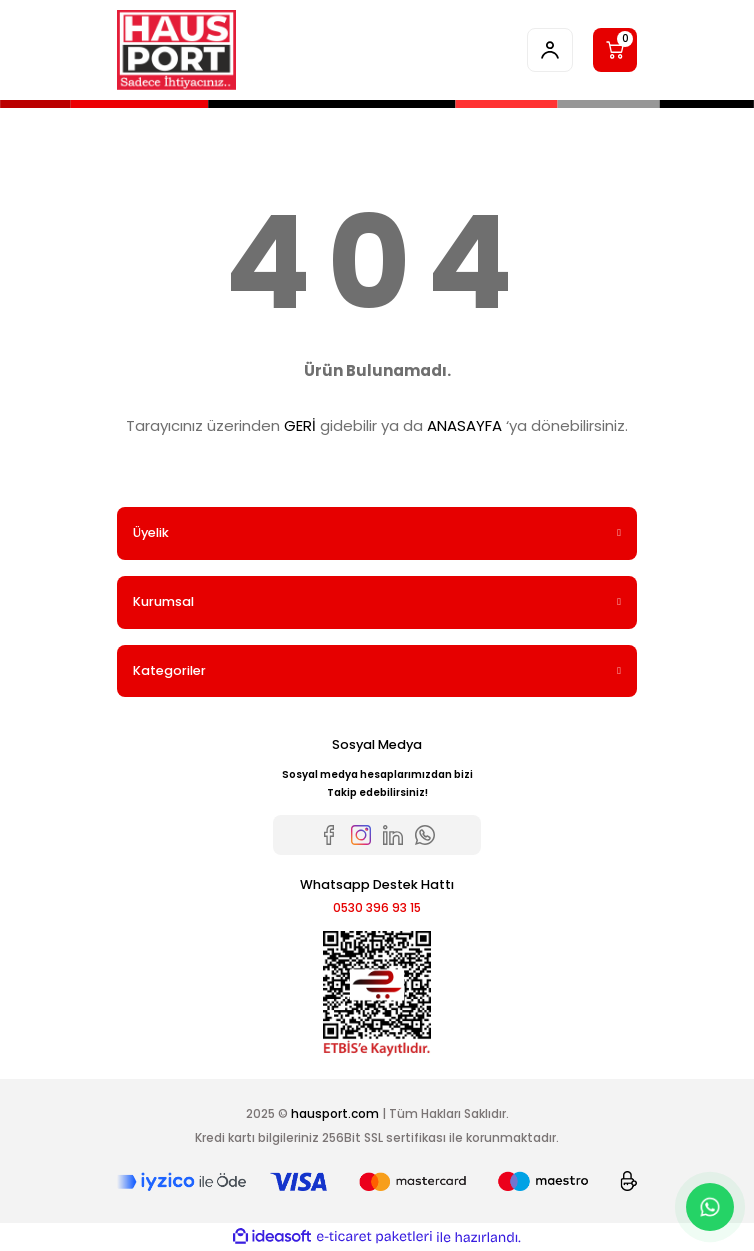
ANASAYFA (464, 425)
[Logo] (176, 50)
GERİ (300, 425)
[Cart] (615, 50)
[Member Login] (550, 50)
